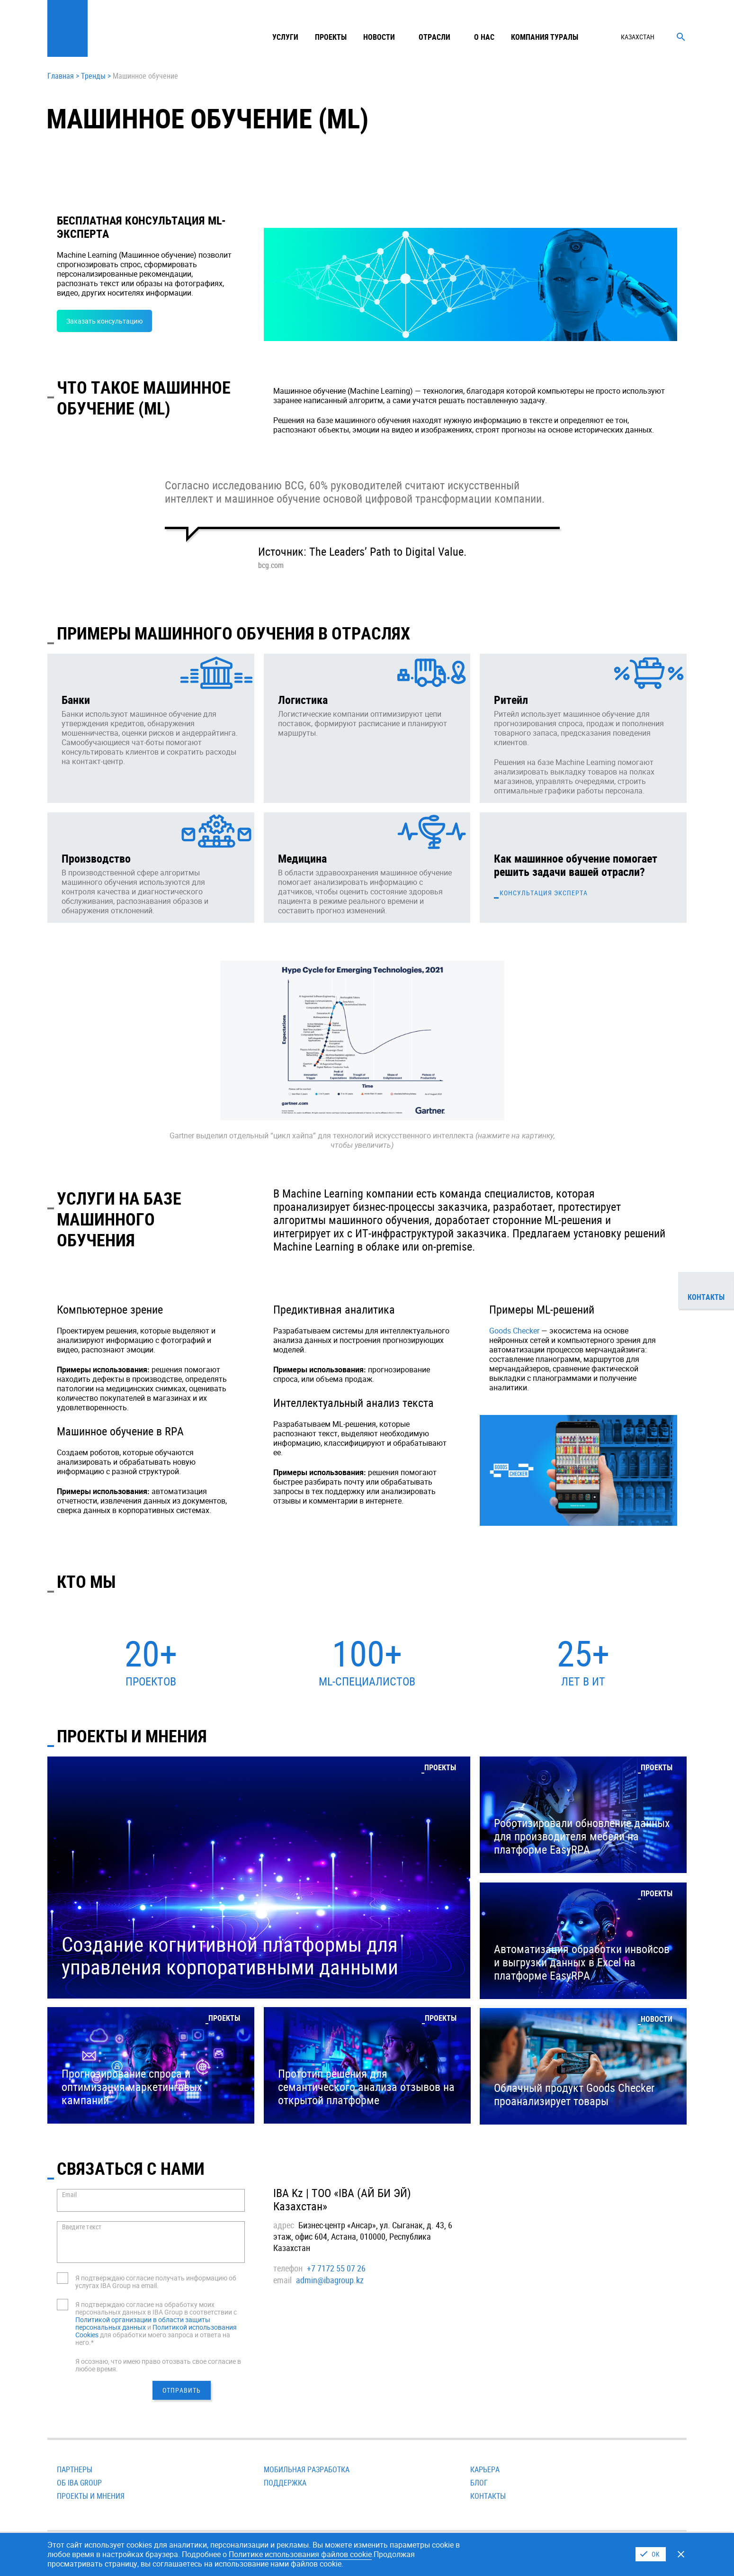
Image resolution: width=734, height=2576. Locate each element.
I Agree (651, 2554)
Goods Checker (514, 1330)
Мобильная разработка (306, 2469)
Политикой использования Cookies (156, 2331)
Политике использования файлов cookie (300, 2554)
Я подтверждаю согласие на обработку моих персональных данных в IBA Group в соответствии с (156, 2308)
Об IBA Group (79, 2482)
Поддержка (285, 2482)
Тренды (93, 76)
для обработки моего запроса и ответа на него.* (152, 2338)
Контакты (488, 2496)
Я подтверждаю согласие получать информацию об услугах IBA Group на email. (155, 2281)
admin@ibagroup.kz (330, 2280)
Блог (479, 2482)
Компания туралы (544, 37)
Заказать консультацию (104, 320)
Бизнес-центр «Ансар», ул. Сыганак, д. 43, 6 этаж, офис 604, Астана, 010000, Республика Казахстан (362, 2236)
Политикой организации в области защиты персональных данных (142, 2323)
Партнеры (74, 2469)
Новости (379, 37)
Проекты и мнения (91, 2496)
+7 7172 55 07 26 (336, 2268)
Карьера (485, 2469)
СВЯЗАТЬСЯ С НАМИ (131, 2168)
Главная (60, 76)
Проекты (331, 37)
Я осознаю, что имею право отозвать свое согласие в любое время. (158, 2365)
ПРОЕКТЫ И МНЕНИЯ (132, 1735)
